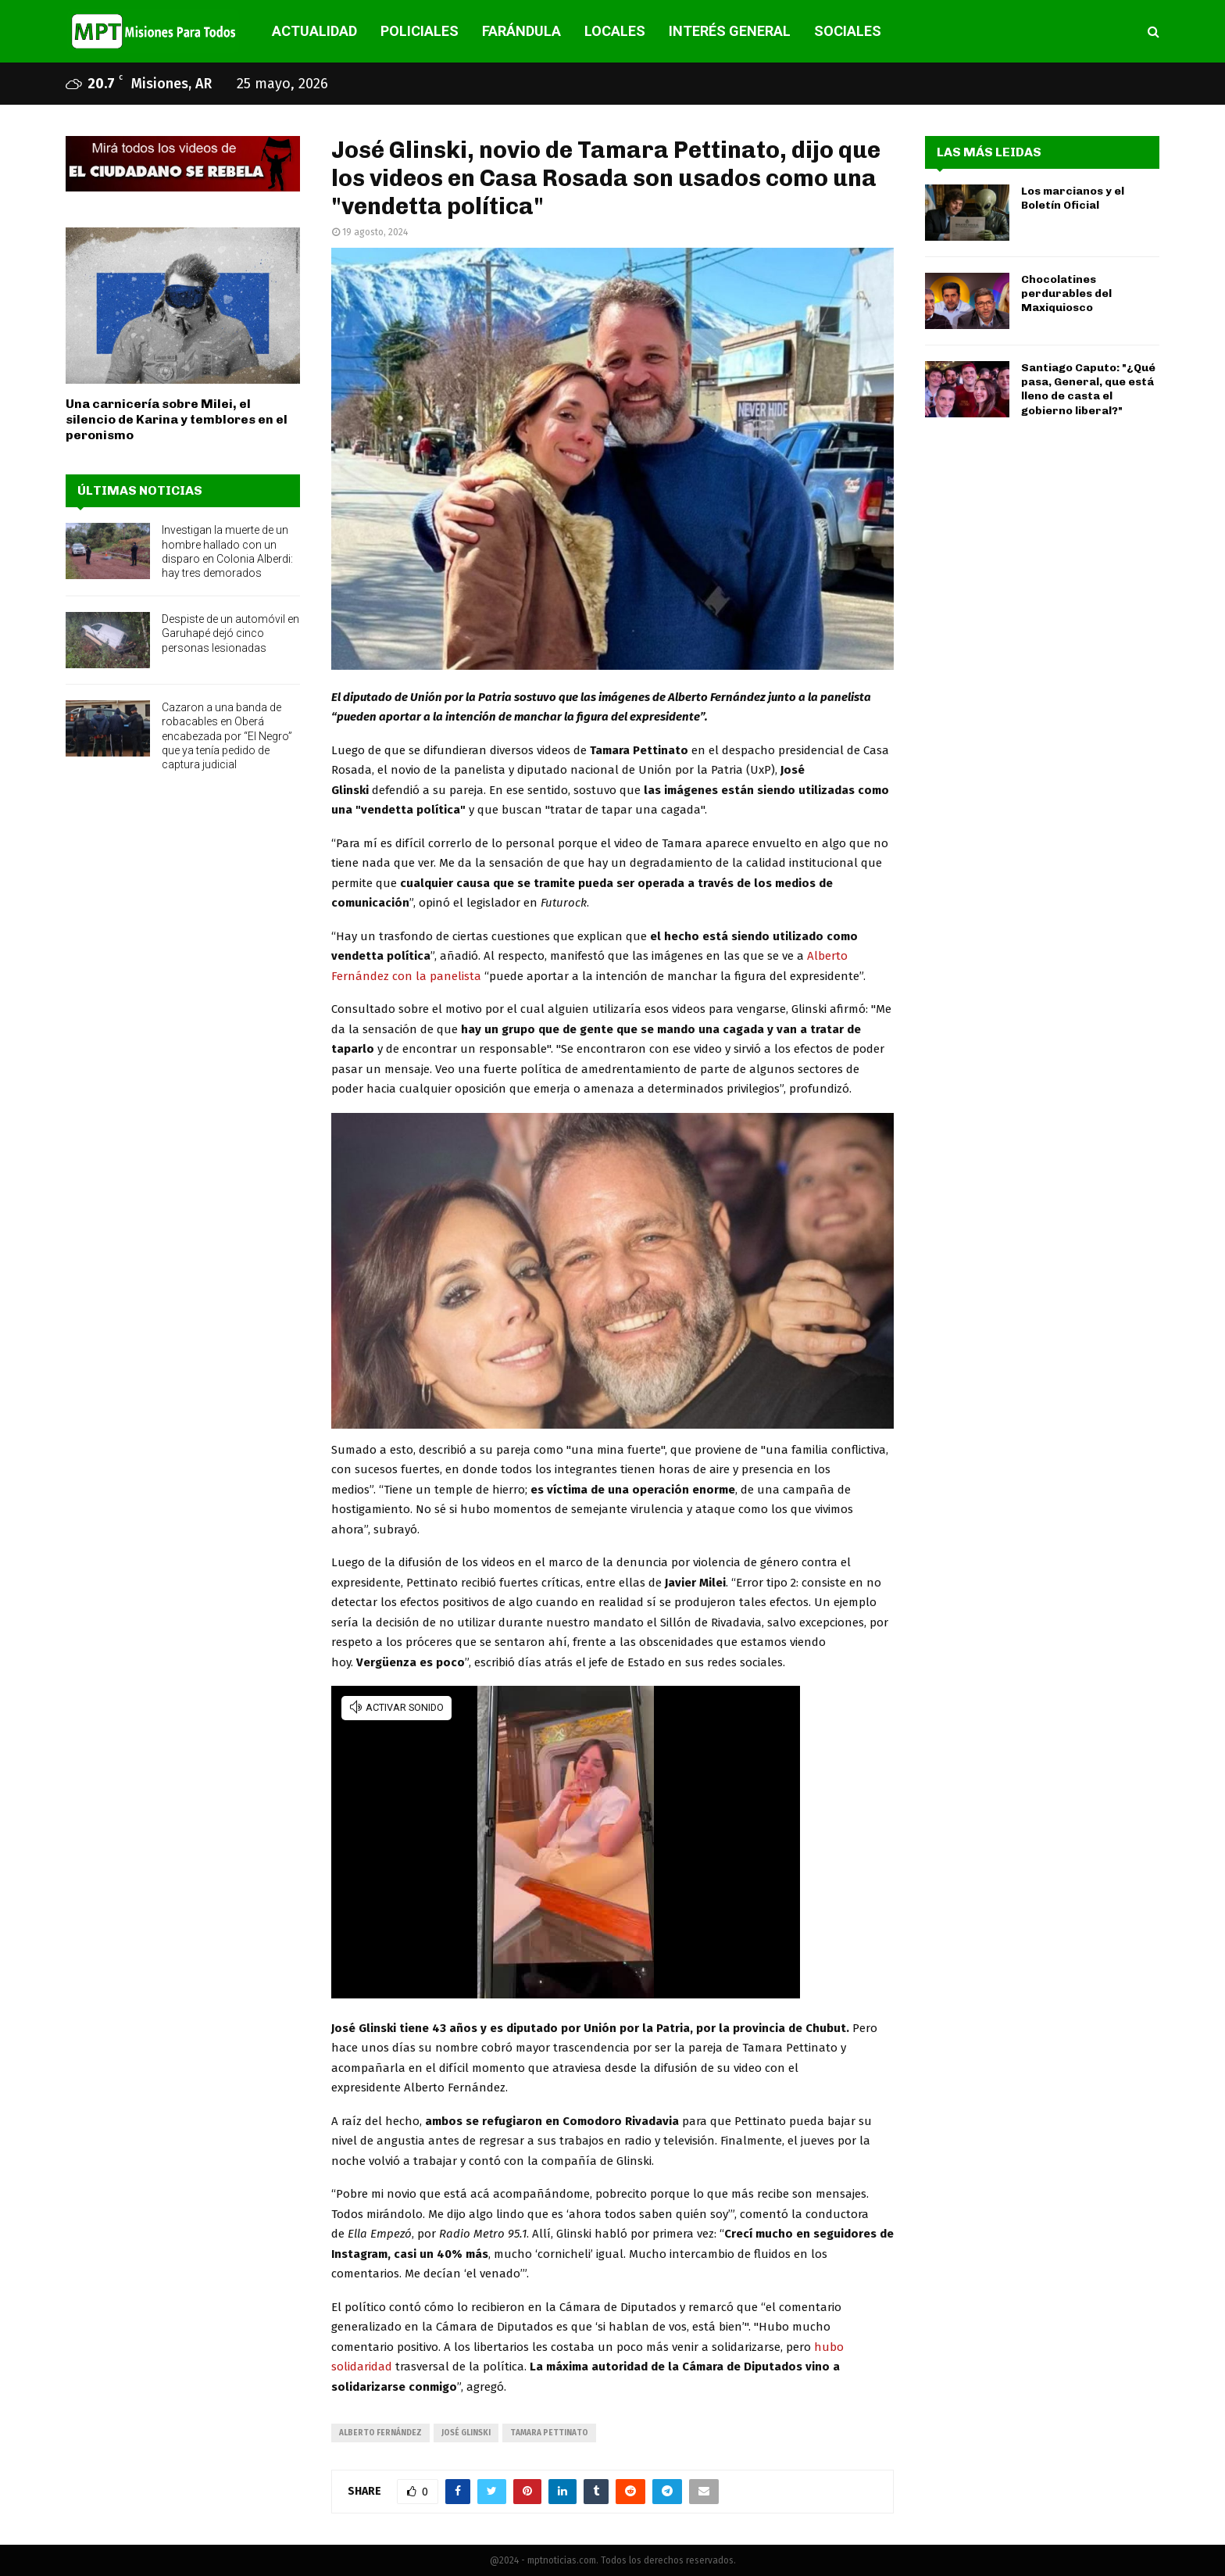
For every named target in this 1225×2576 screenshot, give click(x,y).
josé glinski (466, 2433)
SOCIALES (847, 31)
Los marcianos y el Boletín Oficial (1072, 198)
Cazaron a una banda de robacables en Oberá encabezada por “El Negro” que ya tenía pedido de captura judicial (227, 736)
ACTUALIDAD (314, 31)
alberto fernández (380, 2433)
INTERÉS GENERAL (730, 31)
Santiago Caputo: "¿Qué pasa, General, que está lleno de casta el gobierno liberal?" (1088, 389)
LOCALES (614, 31)
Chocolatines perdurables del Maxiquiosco (1066, 293)
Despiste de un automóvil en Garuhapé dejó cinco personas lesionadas (230, 633)
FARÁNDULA (521, 31)
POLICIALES (419, 31)
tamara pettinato (549, 2433)
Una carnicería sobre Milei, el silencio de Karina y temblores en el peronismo (177, 419)
